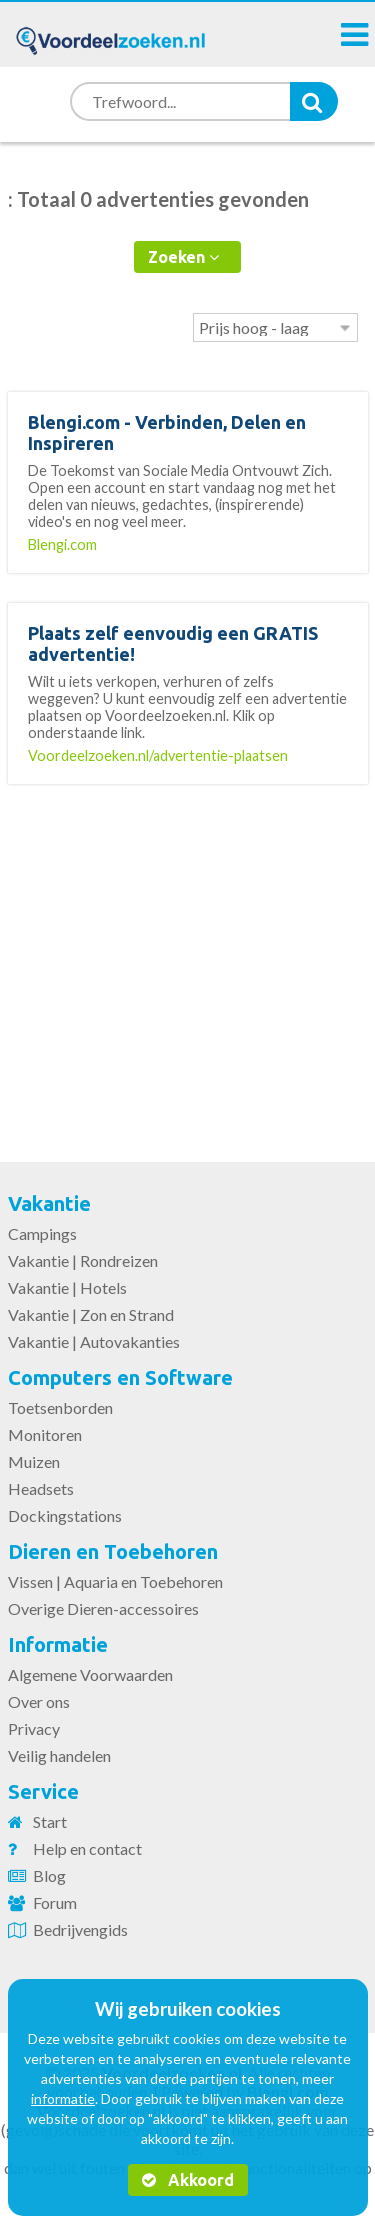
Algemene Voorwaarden (90, 1674)
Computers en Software (120, 1377)
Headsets (41, 1488)
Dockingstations (65, 1515)
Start (50, 1821)
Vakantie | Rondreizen (83, 1260)
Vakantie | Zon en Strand (91, 1314)
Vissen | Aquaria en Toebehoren (115, 1581)
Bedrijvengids (80, 1929)
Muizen (34, 1461)
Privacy (34, 1728)
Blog (49, 1875)
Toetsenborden (60, 1407)
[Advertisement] (188, 960)
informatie (63, 2098)
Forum (55, 1902)
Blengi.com (62, 544)
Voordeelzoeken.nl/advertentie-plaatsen (158, 755)
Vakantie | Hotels (67, 1287)
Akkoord (188, 2180)
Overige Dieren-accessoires (103, 1608)
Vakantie (49, 1203)
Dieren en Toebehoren (113, 1551)
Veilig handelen (59, 1755)
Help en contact (87, 1848)
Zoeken (183, 257)
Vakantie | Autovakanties (94, 1341)
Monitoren (45, 1434)
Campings (42, 1233)
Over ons (39, 1701)
